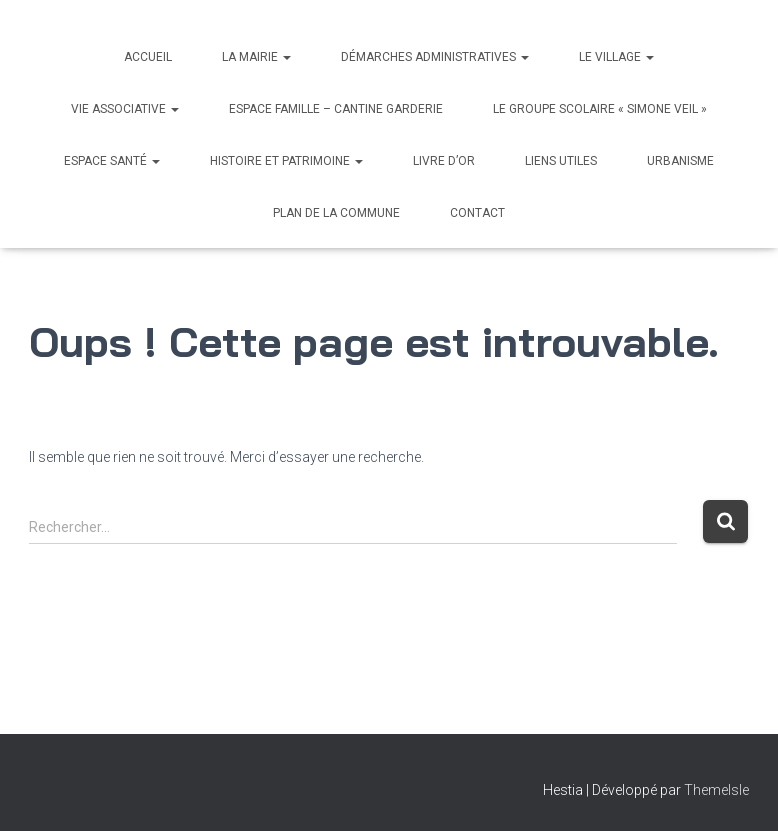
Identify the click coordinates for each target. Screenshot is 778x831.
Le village (616, 57)
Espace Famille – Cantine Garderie (336, 109)
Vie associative (125, 109)
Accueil (148, 57)
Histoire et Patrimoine (286, 161)
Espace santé (112, 161)
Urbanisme (680, 161)
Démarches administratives (435, 57)
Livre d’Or (444, 161)
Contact (477, 213)
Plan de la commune (336, 213)
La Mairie (256, 57)
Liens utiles (561, 161)
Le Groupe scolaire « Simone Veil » (600, 109)
